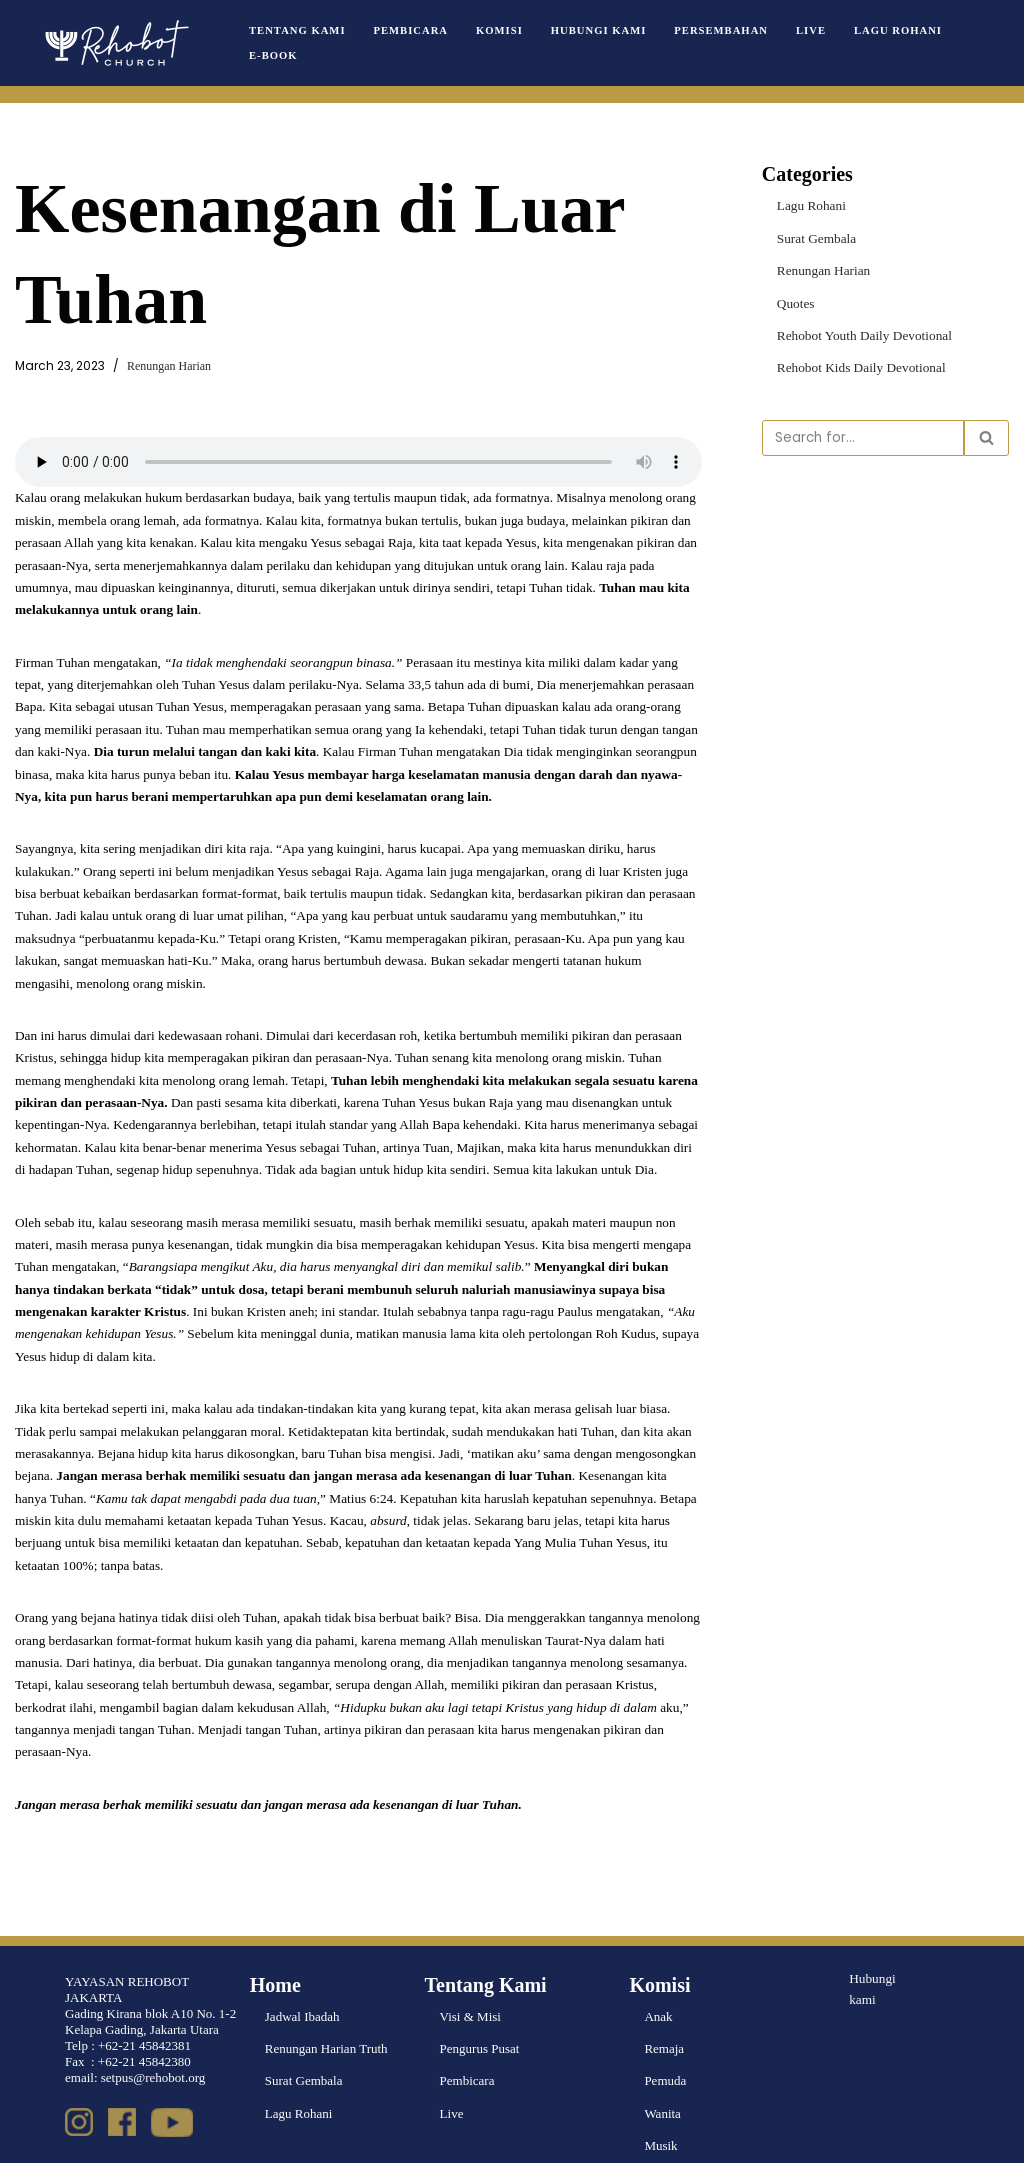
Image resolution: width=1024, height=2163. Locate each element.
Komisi (496, 30)
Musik (660, 2109)
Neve (28, 2139)
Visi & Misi (470, 1981)
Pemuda (665, 2045)
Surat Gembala (816, 237)
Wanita (662, 2077)
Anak (658, 1981)
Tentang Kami (296, 30)
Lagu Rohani (889, 30)
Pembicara (408, 30)
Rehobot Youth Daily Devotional (862, 333)
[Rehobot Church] (115, 43)
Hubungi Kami (594, 30)
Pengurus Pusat (480, 2013)
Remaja (664, 2013)
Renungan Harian (166, 366)
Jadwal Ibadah (302, 1981)
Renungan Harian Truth (326, 2013)
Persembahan (714, 30)
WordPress (144, 2139)
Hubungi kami (872, 1953)
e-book (273, 55)
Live (802, 30)
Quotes (795, 301)
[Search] (863, 436)
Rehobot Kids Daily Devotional (859, 366)
